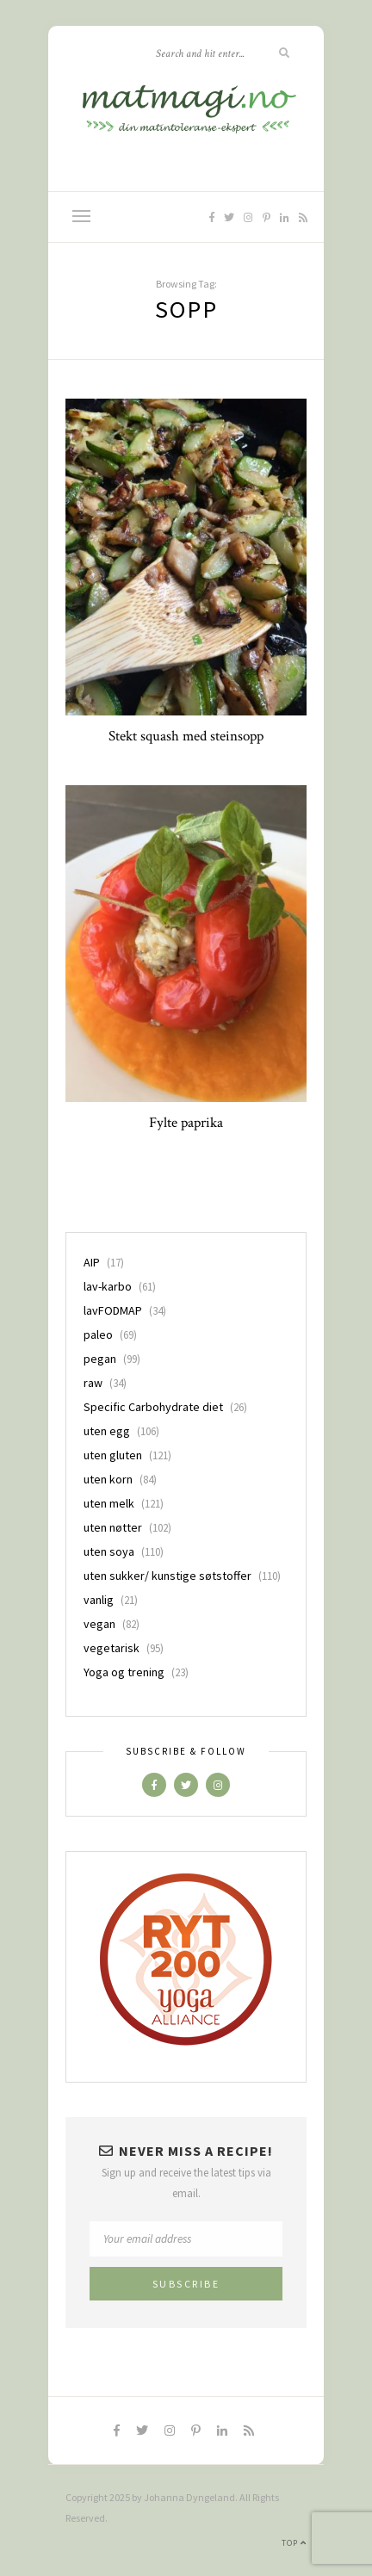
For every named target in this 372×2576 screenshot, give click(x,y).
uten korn (108, 1479)
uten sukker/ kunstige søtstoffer (167, 1575)
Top (294, 2542)
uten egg (107, 1431)
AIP (92, 1262)
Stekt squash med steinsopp (186, 736)
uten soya (109, 1551)
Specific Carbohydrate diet (153, 1407)
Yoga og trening (124, 1672)
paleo (98, 1334)
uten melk (109, 1503)
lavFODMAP (113, 1310)
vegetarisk (112, 1648)
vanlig (99, 1599)
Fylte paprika (186, 1122)
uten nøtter (113, 1527)
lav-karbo (108, 1286)
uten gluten (113, 1455)
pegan (100, 1358)
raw (93, 1382)
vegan (99, 1624)
